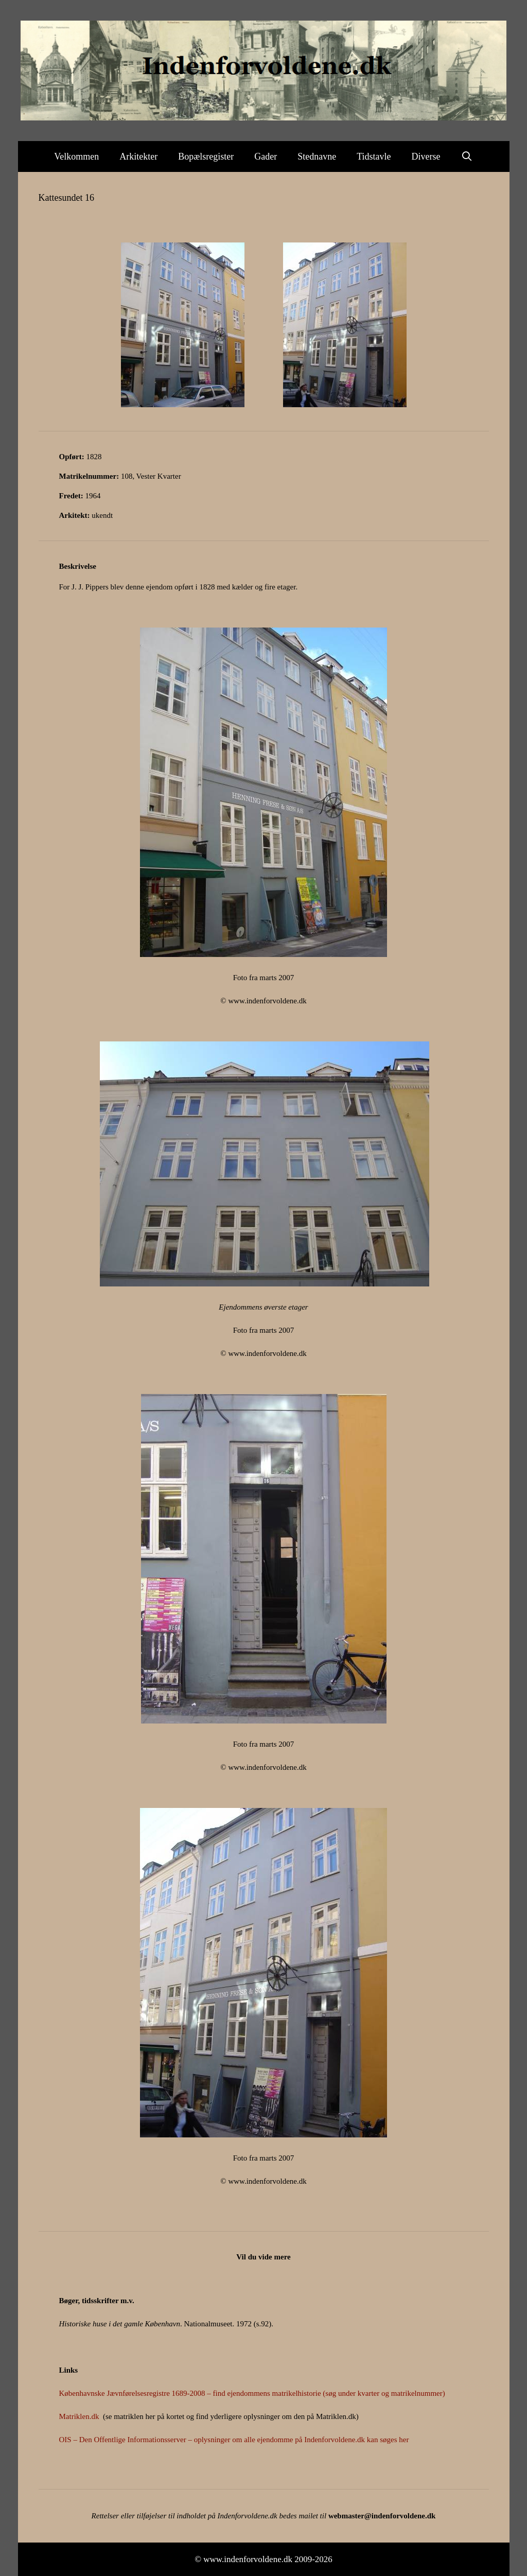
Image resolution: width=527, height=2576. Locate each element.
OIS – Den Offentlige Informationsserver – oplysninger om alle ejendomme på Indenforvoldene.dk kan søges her (234, 2439)
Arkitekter (138, 156)
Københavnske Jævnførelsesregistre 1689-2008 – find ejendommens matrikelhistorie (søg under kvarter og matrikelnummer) (252, 2393)
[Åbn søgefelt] (467, 156)
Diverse (426, 156)
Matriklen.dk (79, 2416)
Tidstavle (374, 156)
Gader (265, 156)
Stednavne (316, 156)
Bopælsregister (206, 156)
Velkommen (76, 156)
